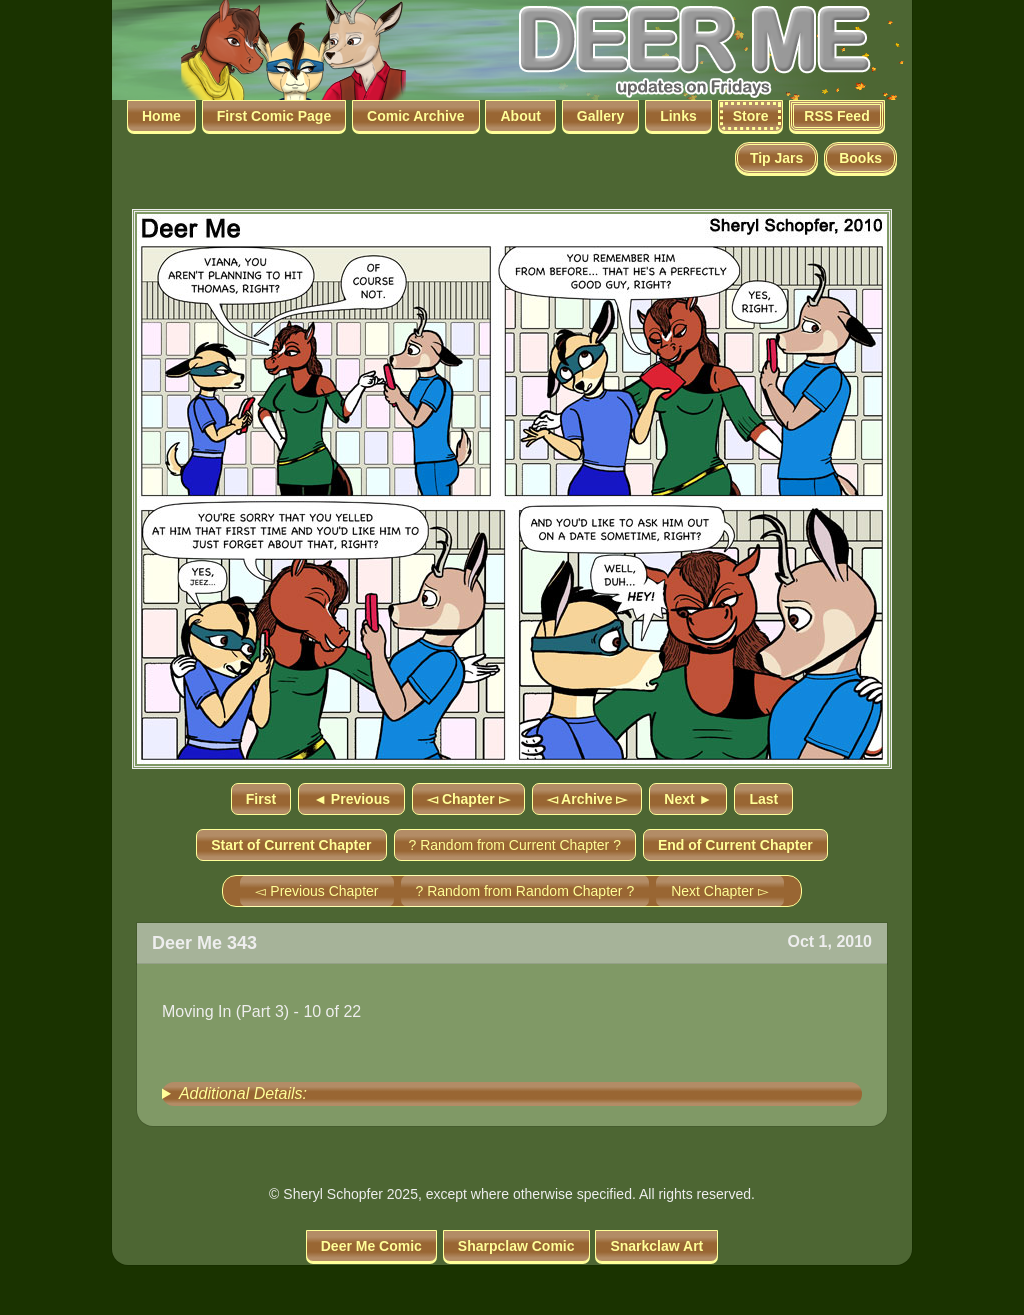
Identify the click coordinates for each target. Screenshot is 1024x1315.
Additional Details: (243, 1093)
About (520, 116)
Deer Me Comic (371, 1246)
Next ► (688, 799)
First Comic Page (274, 116)
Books (860, 158)
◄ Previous (351, 799)
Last (763, 799)
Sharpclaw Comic (516, 1246)
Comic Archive (416, 116)
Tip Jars (776, 158)
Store (751, 116)
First (261, 799)
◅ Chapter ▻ (468, 799)
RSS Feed (836, 116)
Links (678, 116)
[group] (512, 1094)
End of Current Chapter (735, 845)
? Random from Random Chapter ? (525, 891)
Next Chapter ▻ (719, 891)
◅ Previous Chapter (316, 891)
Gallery (600, 116)
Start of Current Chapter (291, 845)
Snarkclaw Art (656, 1246)
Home (161, 116)
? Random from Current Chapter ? (515, 845)
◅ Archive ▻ (587, 799)
